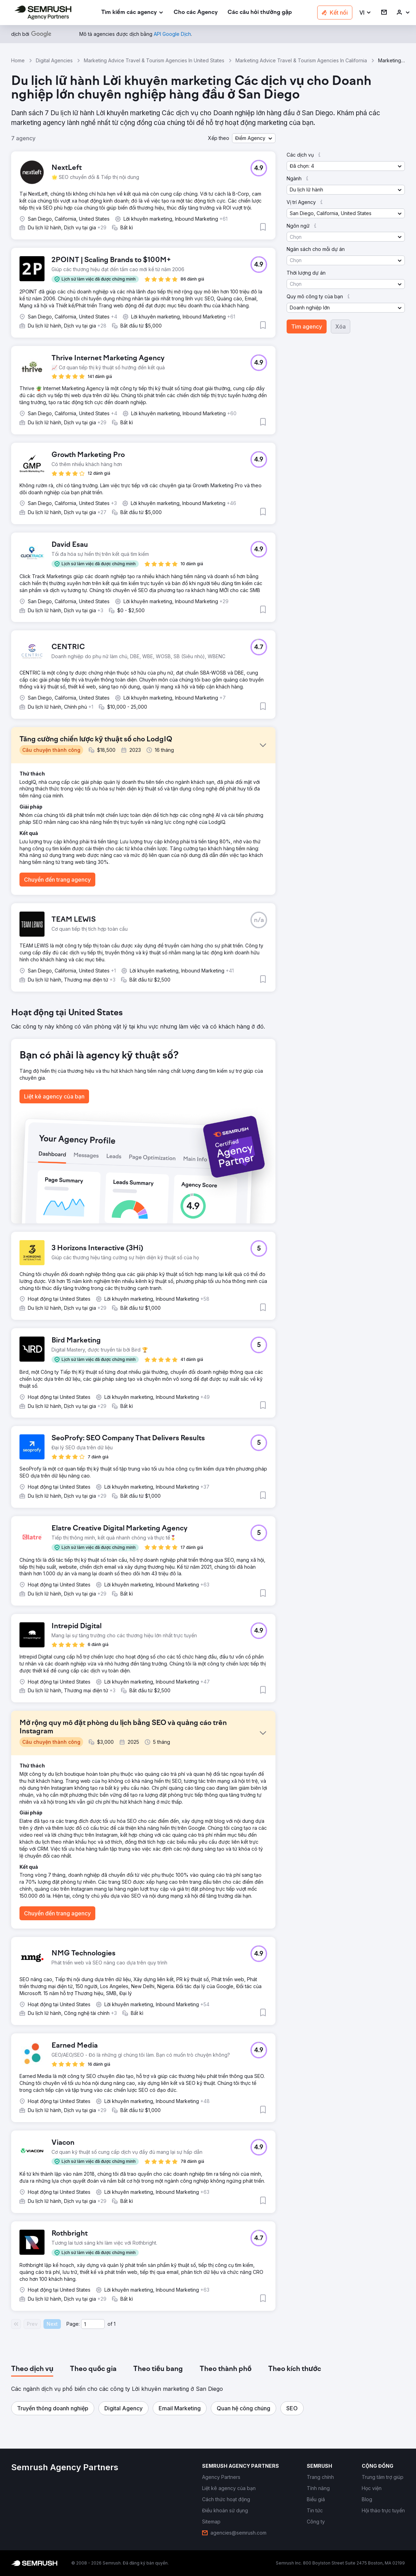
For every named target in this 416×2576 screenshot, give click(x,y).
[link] (196, 12)
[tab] (32, 2369)
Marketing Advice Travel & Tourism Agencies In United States (154, 60)
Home (18, 60)
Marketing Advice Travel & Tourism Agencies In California (301, 60)
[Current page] (92, 2324)
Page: (73, 2324)
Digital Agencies (54, 60)
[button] (365, 12)
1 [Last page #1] (114, 2324)
